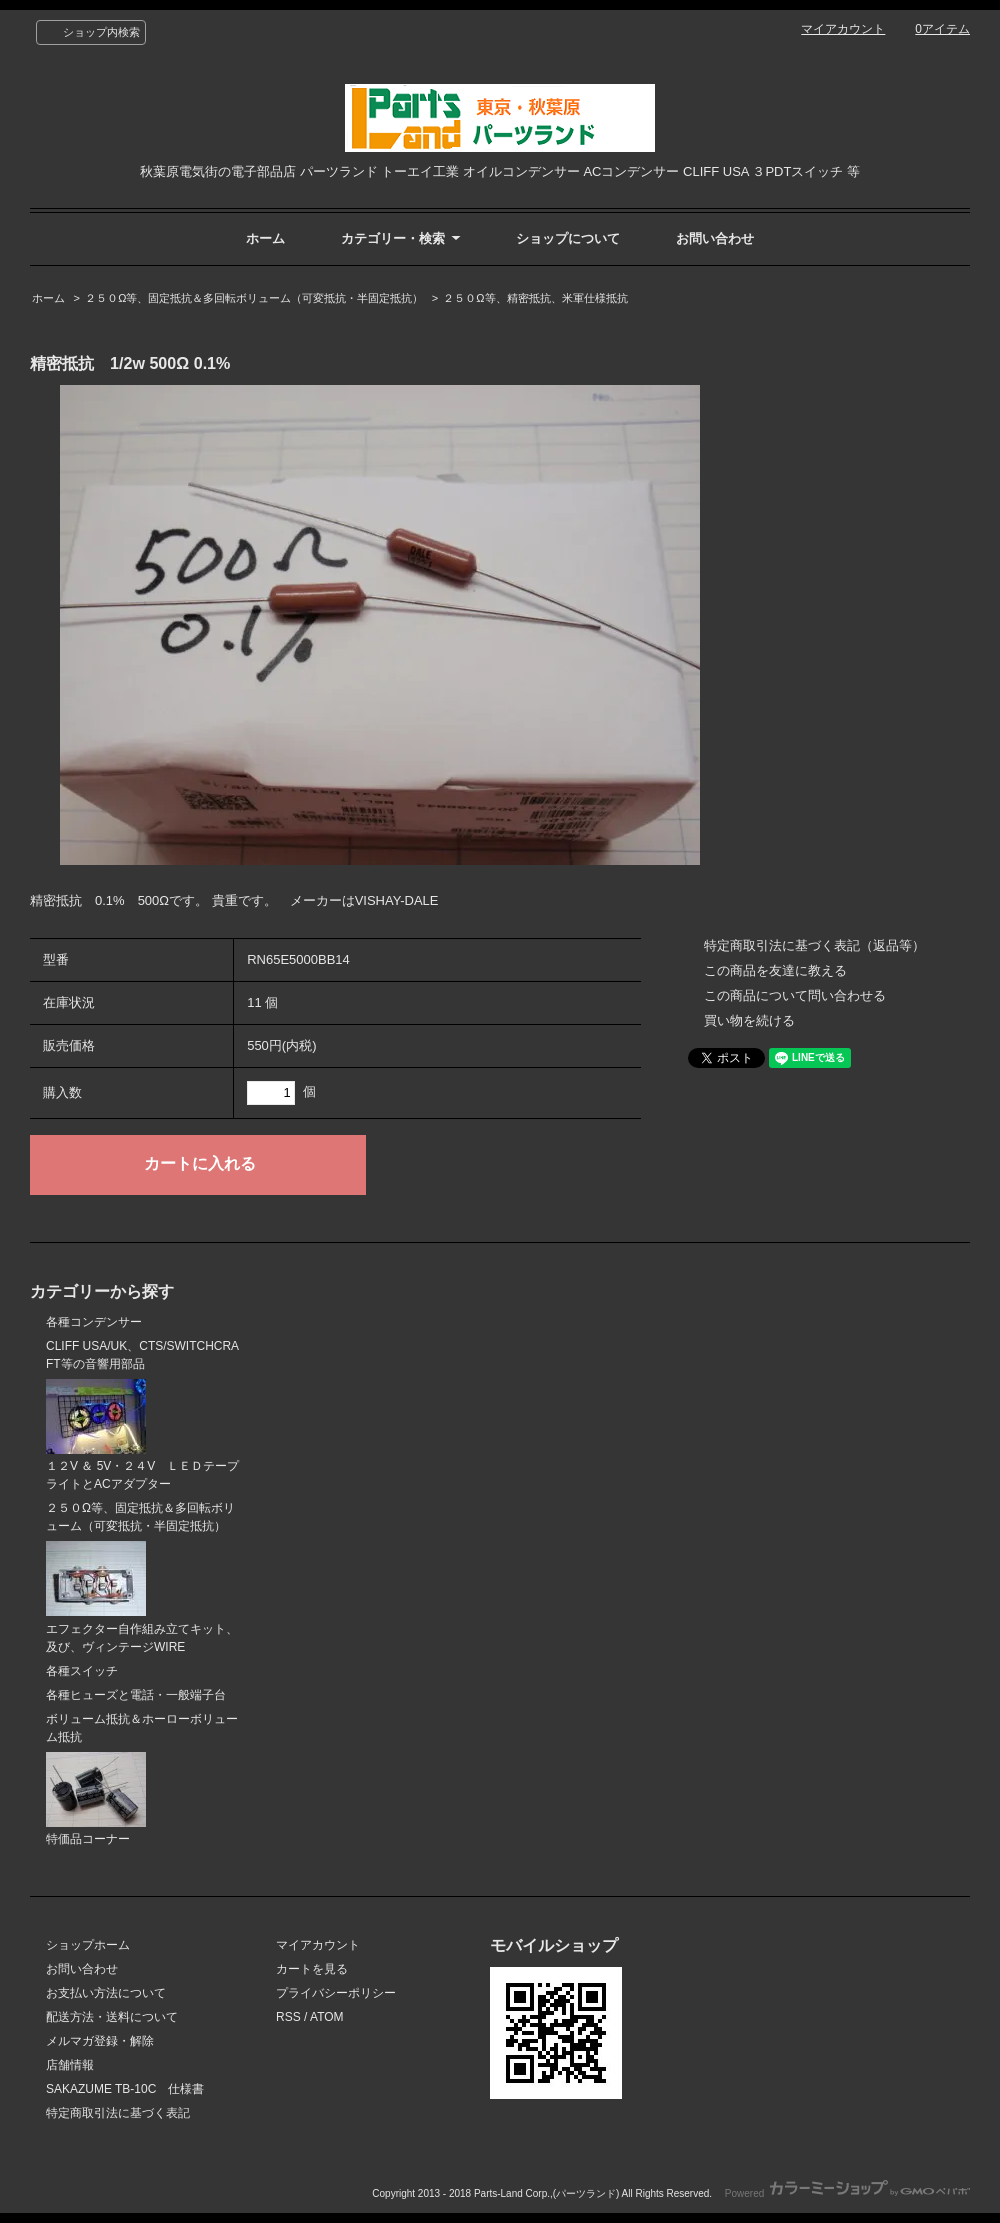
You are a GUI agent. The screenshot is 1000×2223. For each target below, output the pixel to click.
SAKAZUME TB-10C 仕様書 (125, 2089)
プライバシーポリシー (336, 1993)
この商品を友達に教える (775, 970)
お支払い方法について (106, 1993)
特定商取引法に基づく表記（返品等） (814, 945)
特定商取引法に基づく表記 (118, 2113)
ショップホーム (88, 1945)
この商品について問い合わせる (795, 995)
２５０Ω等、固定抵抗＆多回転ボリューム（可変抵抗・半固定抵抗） (254, 298)
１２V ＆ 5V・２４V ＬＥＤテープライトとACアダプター (142, 1435)
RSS (288, 2017)
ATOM (327, 2017)
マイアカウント (843, 29)
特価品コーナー (96, 1799)
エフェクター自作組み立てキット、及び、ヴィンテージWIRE (142, 1597)
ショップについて (568, 238)
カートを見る (312, 1969)
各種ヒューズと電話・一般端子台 (136, 1695)
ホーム (265, 238)
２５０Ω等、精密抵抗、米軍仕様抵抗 (535, 298)
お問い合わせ (715, 238)
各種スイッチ (82, 1671)
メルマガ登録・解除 (100, 2041)
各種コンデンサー (94, 1322)
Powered (847, 2193)
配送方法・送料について (112, 2017)
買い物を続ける (749, 1020)
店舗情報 (70, 2065)
